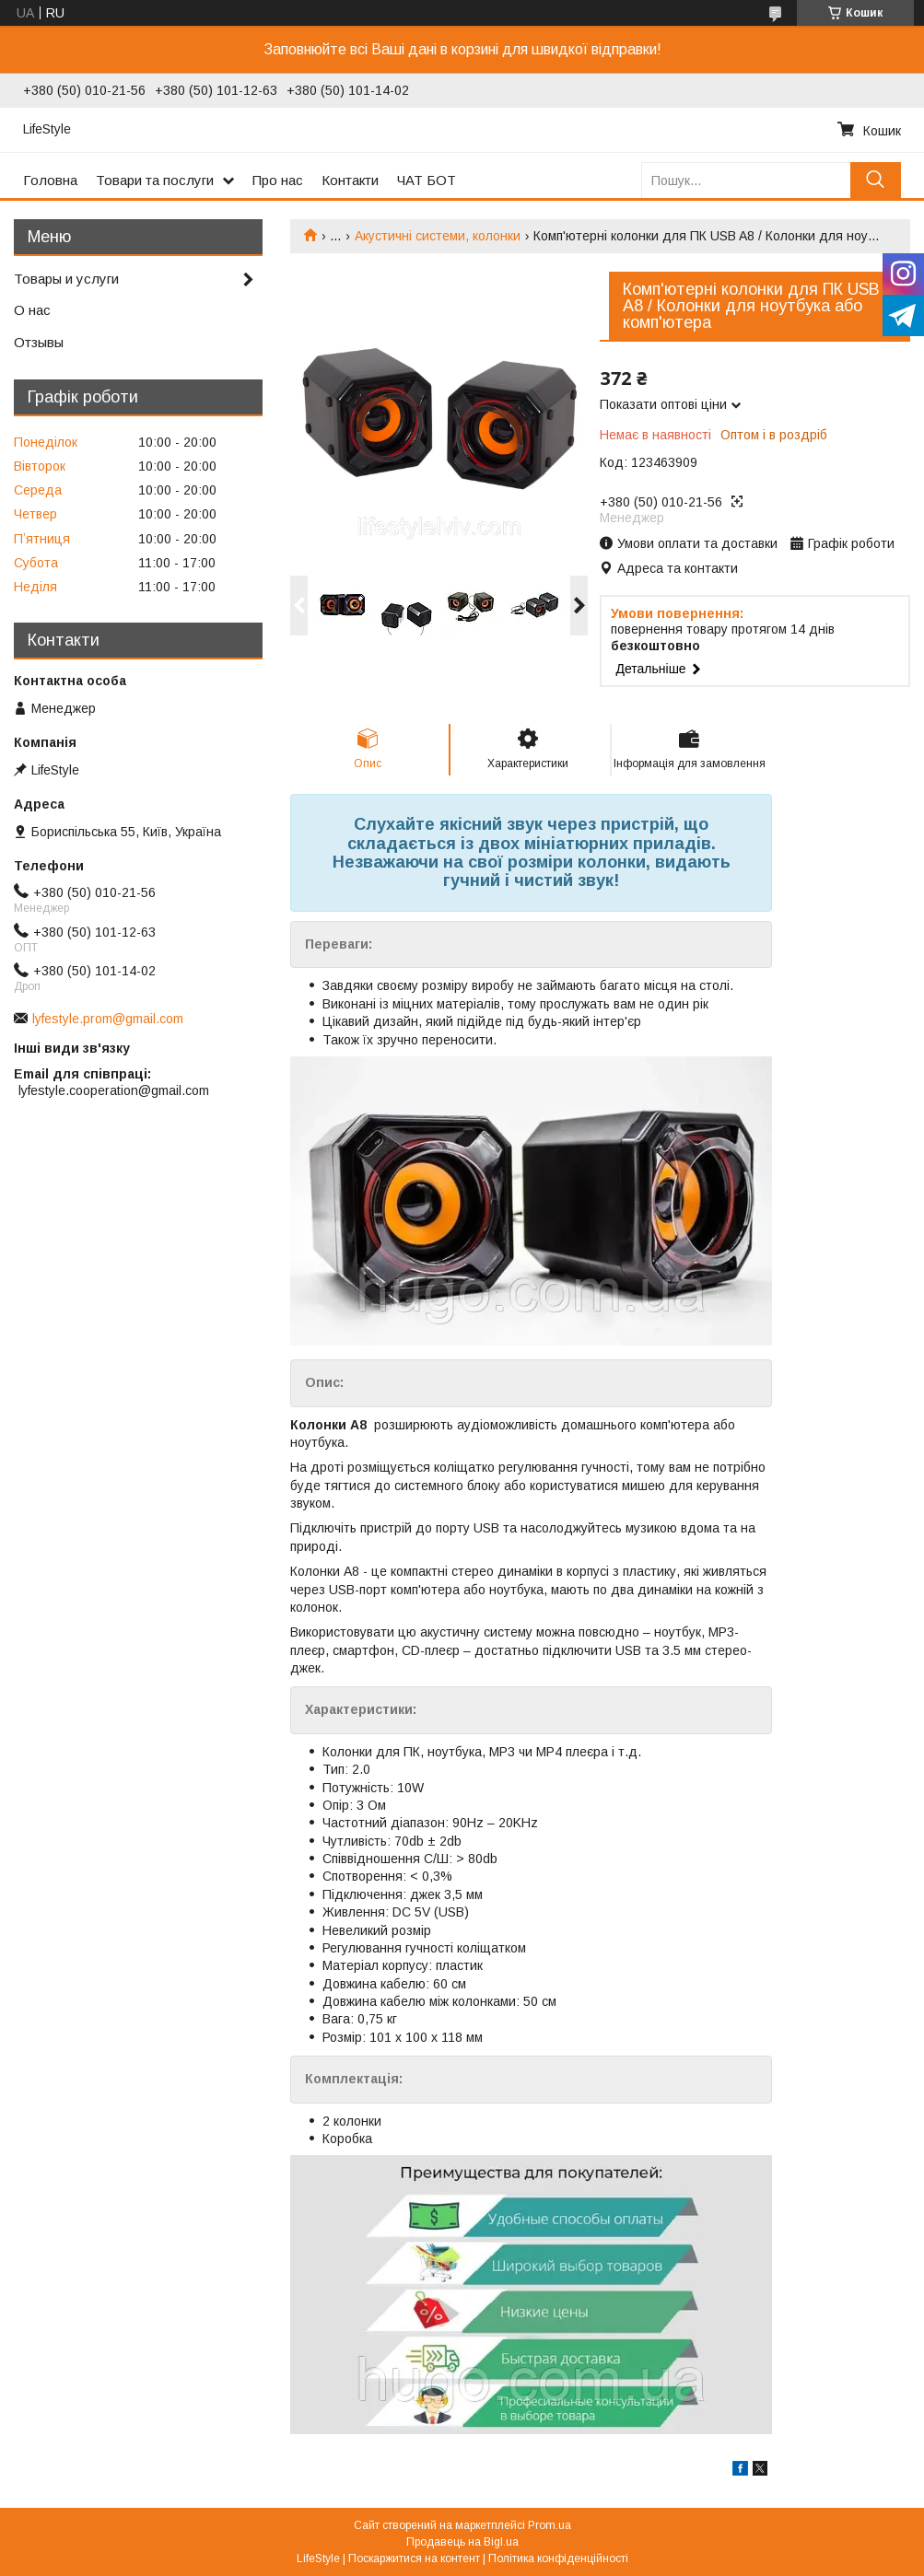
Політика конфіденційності (558, 2558)
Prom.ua (549, 2525)
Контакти (350, 180)
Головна (50, 180)
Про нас (277, 180)
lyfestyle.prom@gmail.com (107, 1018)
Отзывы (39, 342)
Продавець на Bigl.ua (462, 2541)
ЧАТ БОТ (426, 180)
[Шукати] (875, 180)
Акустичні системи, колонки (437, 235)
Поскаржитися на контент (414, 2558)
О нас (32, 310)
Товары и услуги (66, 278)
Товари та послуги (155, 180)
